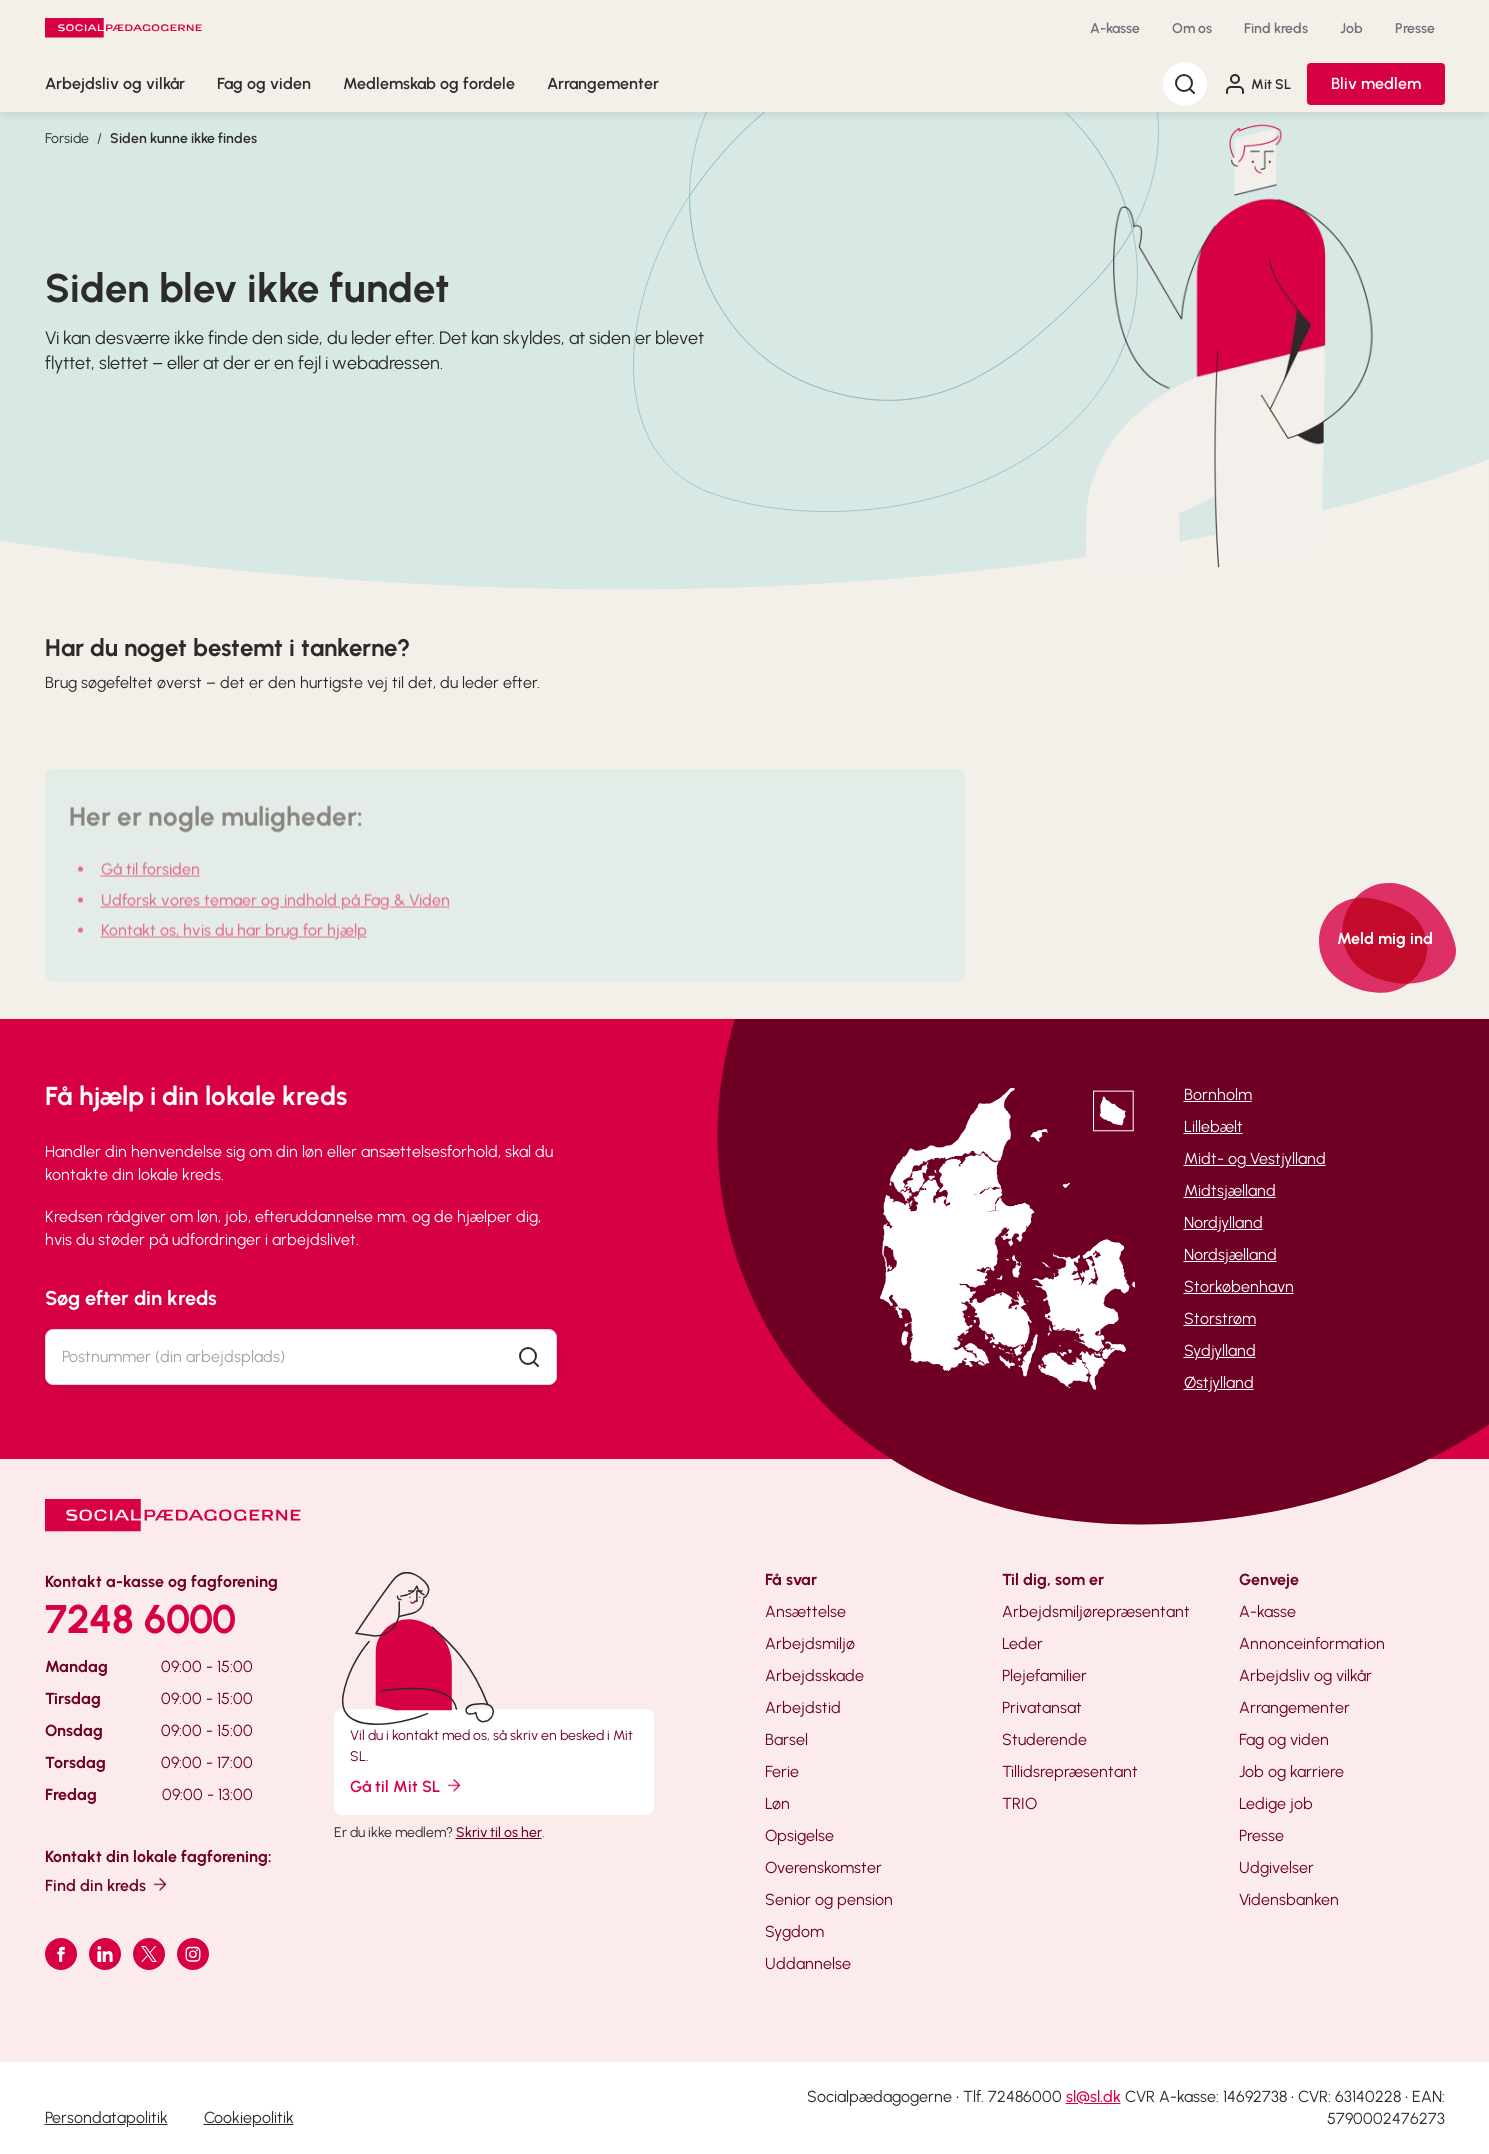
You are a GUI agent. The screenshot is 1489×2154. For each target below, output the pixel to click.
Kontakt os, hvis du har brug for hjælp (234, 948)
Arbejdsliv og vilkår (115, 83)
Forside (67, 138)
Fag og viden (264, 83)
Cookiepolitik (249, 2117)
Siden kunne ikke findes (183, 138)
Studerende (1044, 1739)
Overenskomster (823, 1867)
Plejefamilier (1044, 1675)
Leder (1022, 1643)
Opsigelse (799, 1835)
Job (1351, 28)
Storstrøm (1220, 1318)
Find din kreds (107, 1884)
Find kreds (1276, 28)
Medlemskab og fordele (429, 83)
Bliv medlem (1376, 83)
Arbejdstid (803, 1707)
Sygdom (794, 1931)
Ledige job (1276, 1803)
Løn (777, 1803)
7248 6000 (140, 1619)
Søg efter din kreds (131, 1298)
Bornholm (1218, 1094)
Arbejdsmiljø (810, 1643)
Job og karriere (1291, 1771)
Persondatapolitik (106, 2117)
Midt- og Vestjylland (1255, 1158)
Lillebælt (1213, 1126)
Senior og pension (829, 1899)
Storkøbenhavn (1239, 1286)
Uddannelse (808, 1963)
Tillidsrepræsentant (1070, 1771)
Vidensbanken (1289, 1899)
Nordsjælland (1230, 1254)
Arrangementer (603, 83)
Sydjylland (1220, 1350)
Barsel (786, 1739)
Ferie (782, 1771)
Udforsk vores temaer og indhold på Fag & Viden (275, 918)
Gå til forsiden (150, 887)
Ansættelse (805, 1611)
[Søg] (1185, 84)
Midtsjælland (1230, 1190)
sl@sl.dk (1093, 2096)
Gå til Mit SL (407, 1785)
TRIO (1019, 1803)
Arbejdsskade (814, 1675)
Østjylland (1219, 1382)
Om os (1192, 28)
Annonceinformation (1312, 1643)
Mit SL (1257, 84)
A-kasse (1115, 28)
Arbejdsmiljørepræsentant (1096, 1611)
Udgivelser (1276, 1867)
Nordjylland (1223, 1222)
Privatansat (1042, 1707)
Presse (1415, 28)
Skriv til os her (499, 1832)
